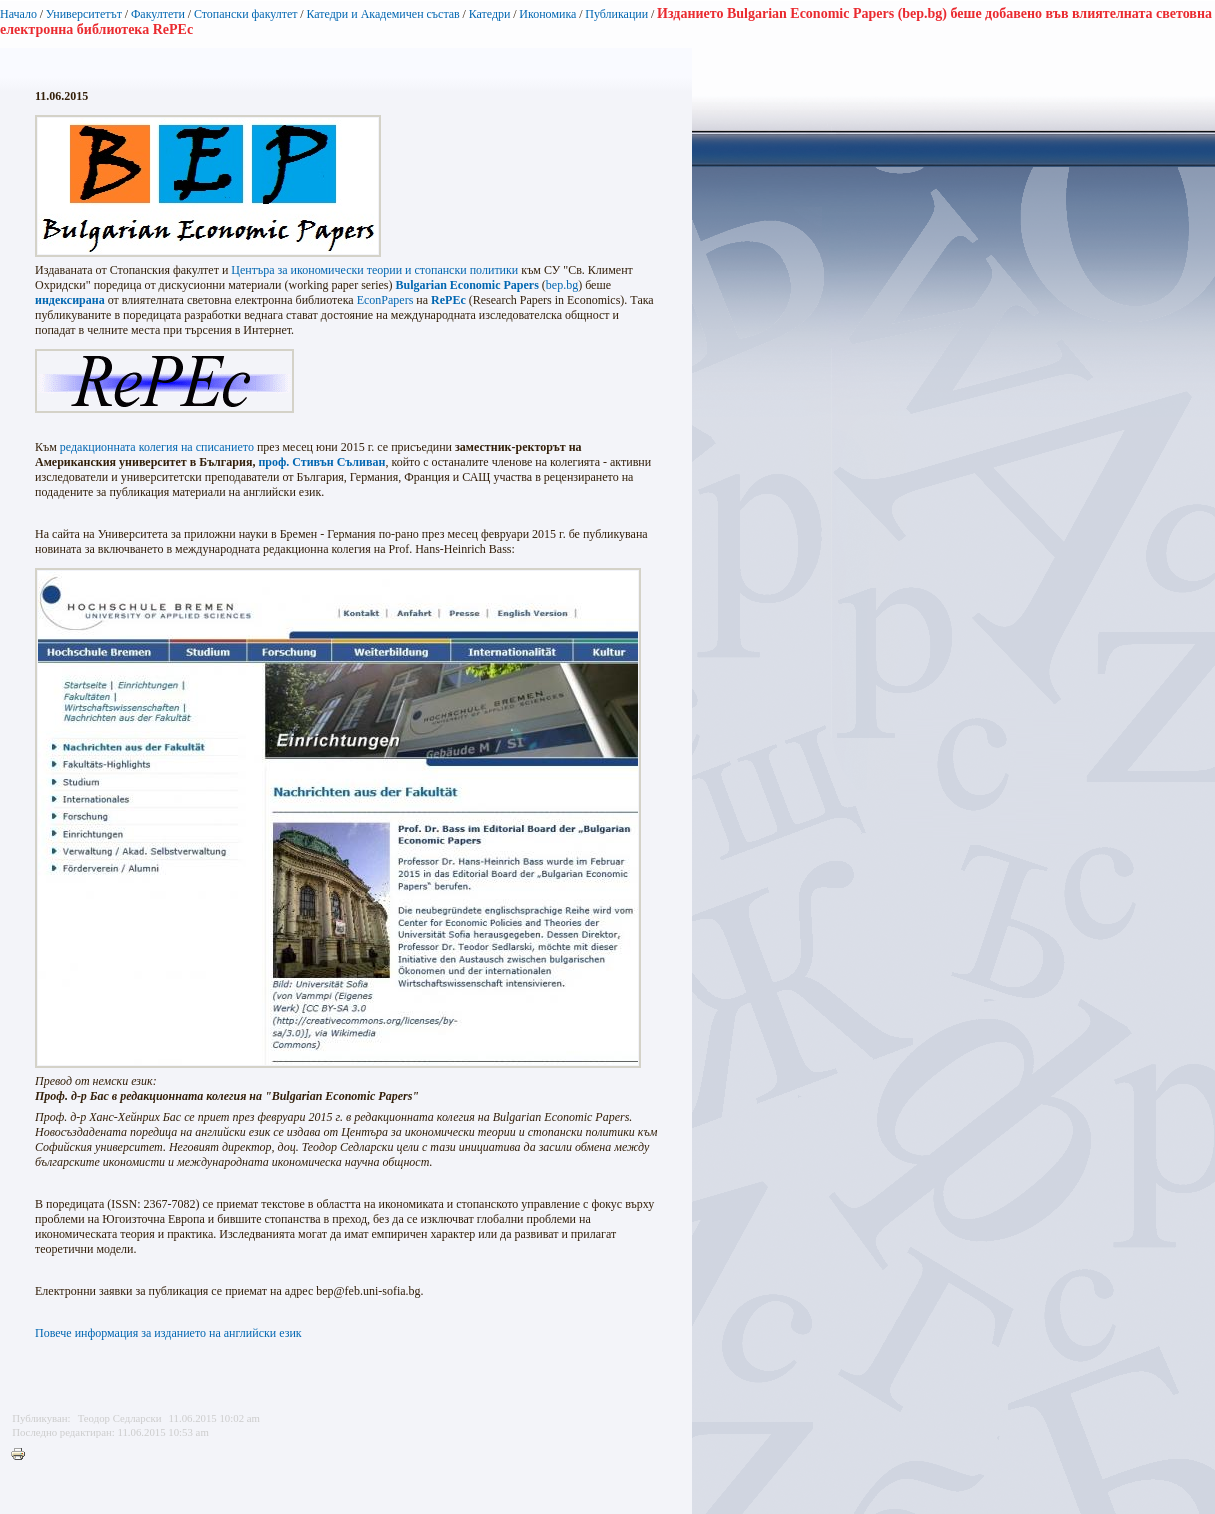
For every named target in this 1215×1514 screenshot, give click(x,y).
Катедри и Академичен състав (382, 14)
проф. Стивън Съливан (321, 462)
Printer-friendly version (23, 1455)
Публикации (616, 14)
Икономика (547, 14)
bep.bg (562, 285)
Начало (18, 14)
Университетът (84, 14)
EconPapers (385, 300)
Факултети (158, 14)
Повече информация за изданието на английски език (168, 1333)
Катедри (490, 14)
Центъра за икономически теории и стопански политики (374, 270)
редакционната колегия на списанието (157, 447)
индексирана (70, 300)
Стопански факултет (246, 14)
